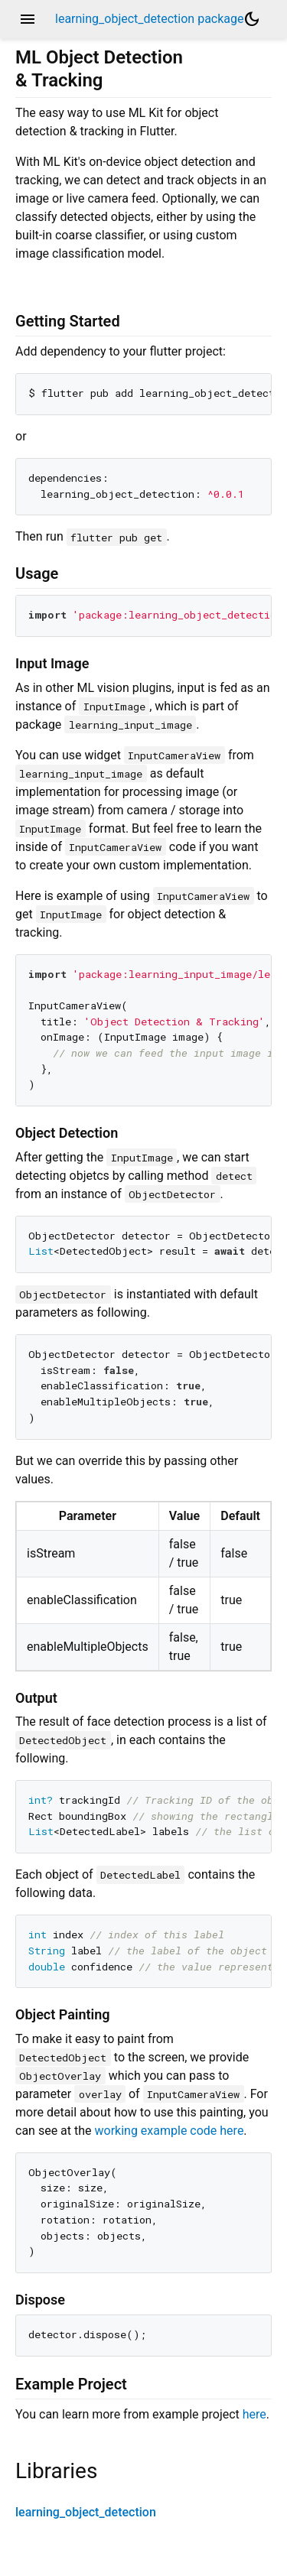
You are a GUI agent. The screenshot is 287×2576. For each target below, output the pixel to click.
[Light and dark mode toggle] (252, 19)
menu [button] (27, 19)
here (254, 2414)
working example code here (168, 2130)
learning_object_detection (85, 2512)
